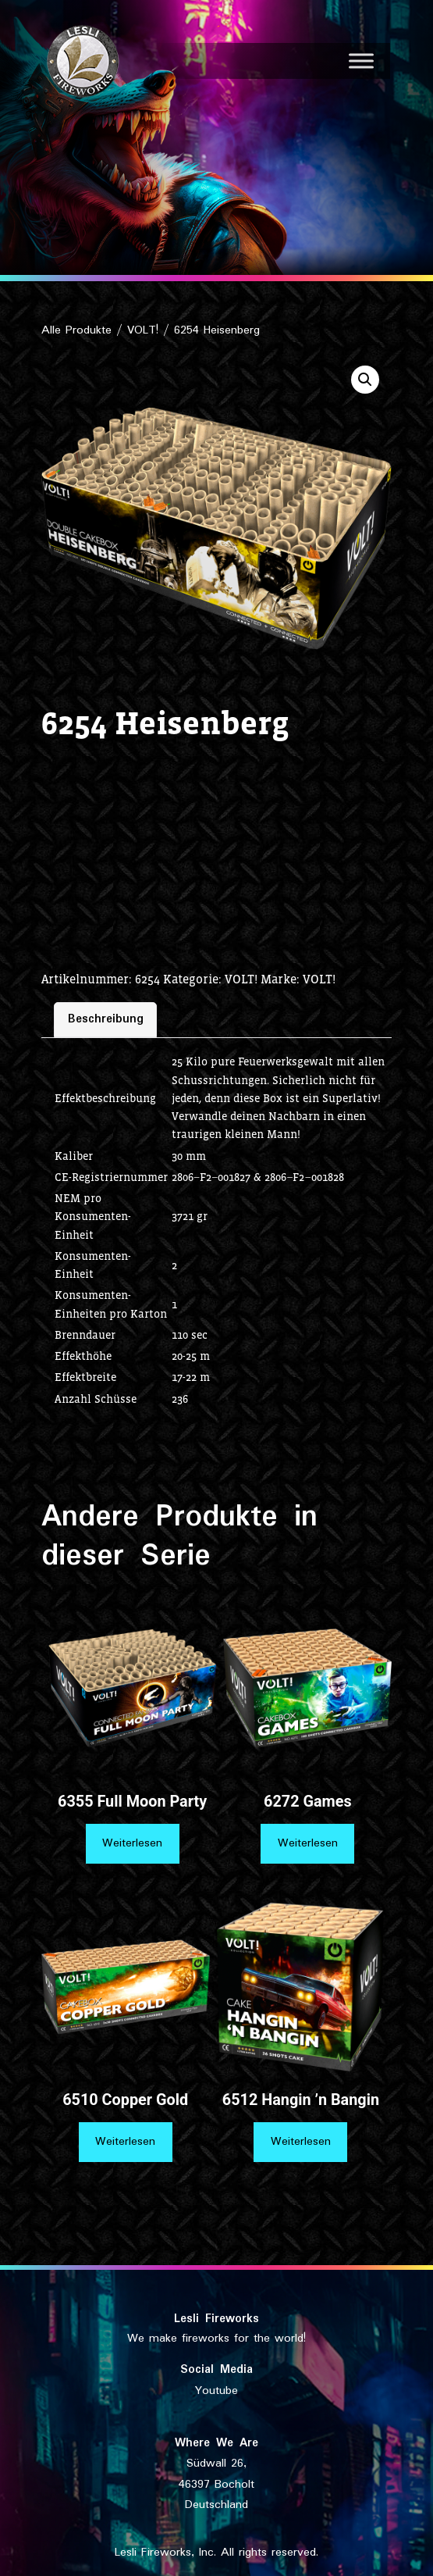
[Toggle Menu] (361, 60)
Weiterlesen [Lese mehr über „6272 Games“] (308, 1843)
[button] (365, 380)
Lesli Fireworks (216, 2319)
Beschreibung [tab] (106, 1019)
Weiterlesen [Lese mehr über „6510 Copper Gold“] (125, 2141)
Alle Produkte (76, 330)
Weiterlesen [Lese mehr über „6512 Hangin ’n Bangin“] (301, 2141)
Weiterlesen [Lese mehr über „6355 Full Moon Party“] (132, 1843)
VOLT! (142, 330)
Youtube (216, 2391)
